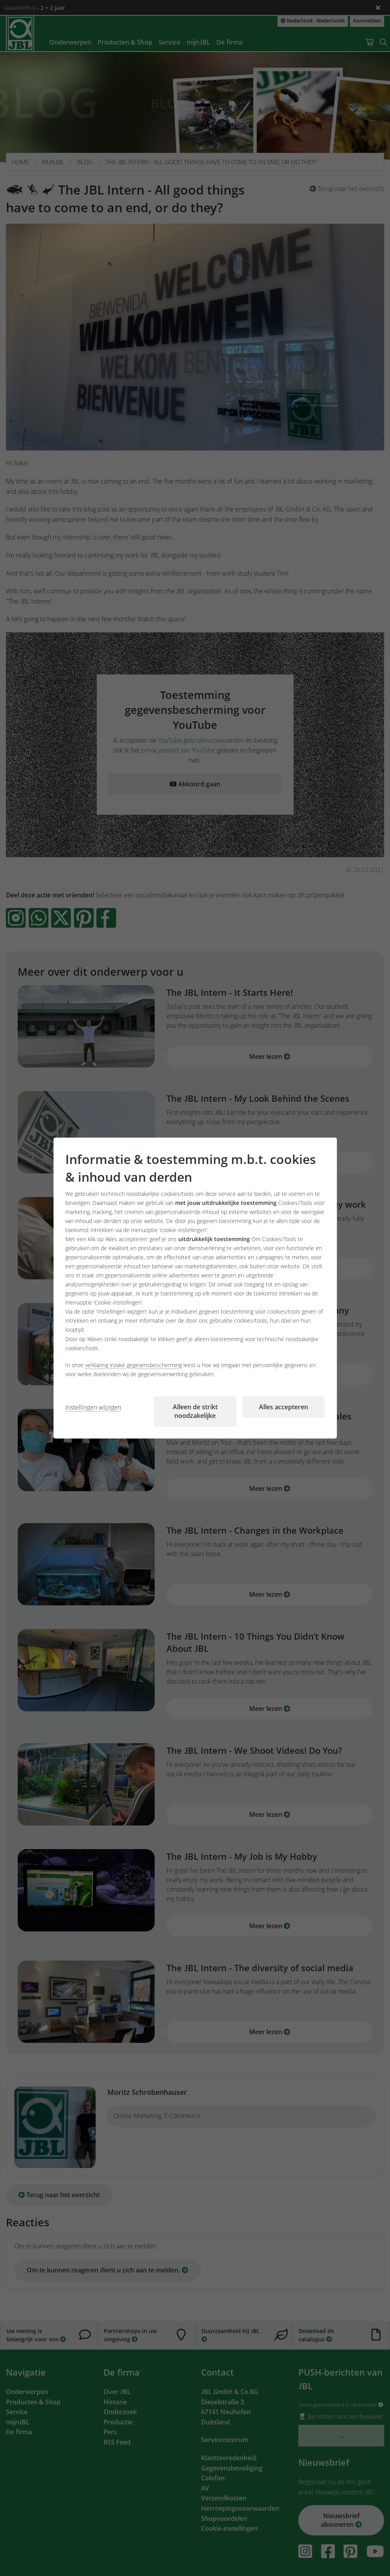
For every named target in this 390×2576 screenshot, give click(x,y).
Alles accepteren (283, 1407)
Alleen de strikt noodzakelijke (195, 1411)
